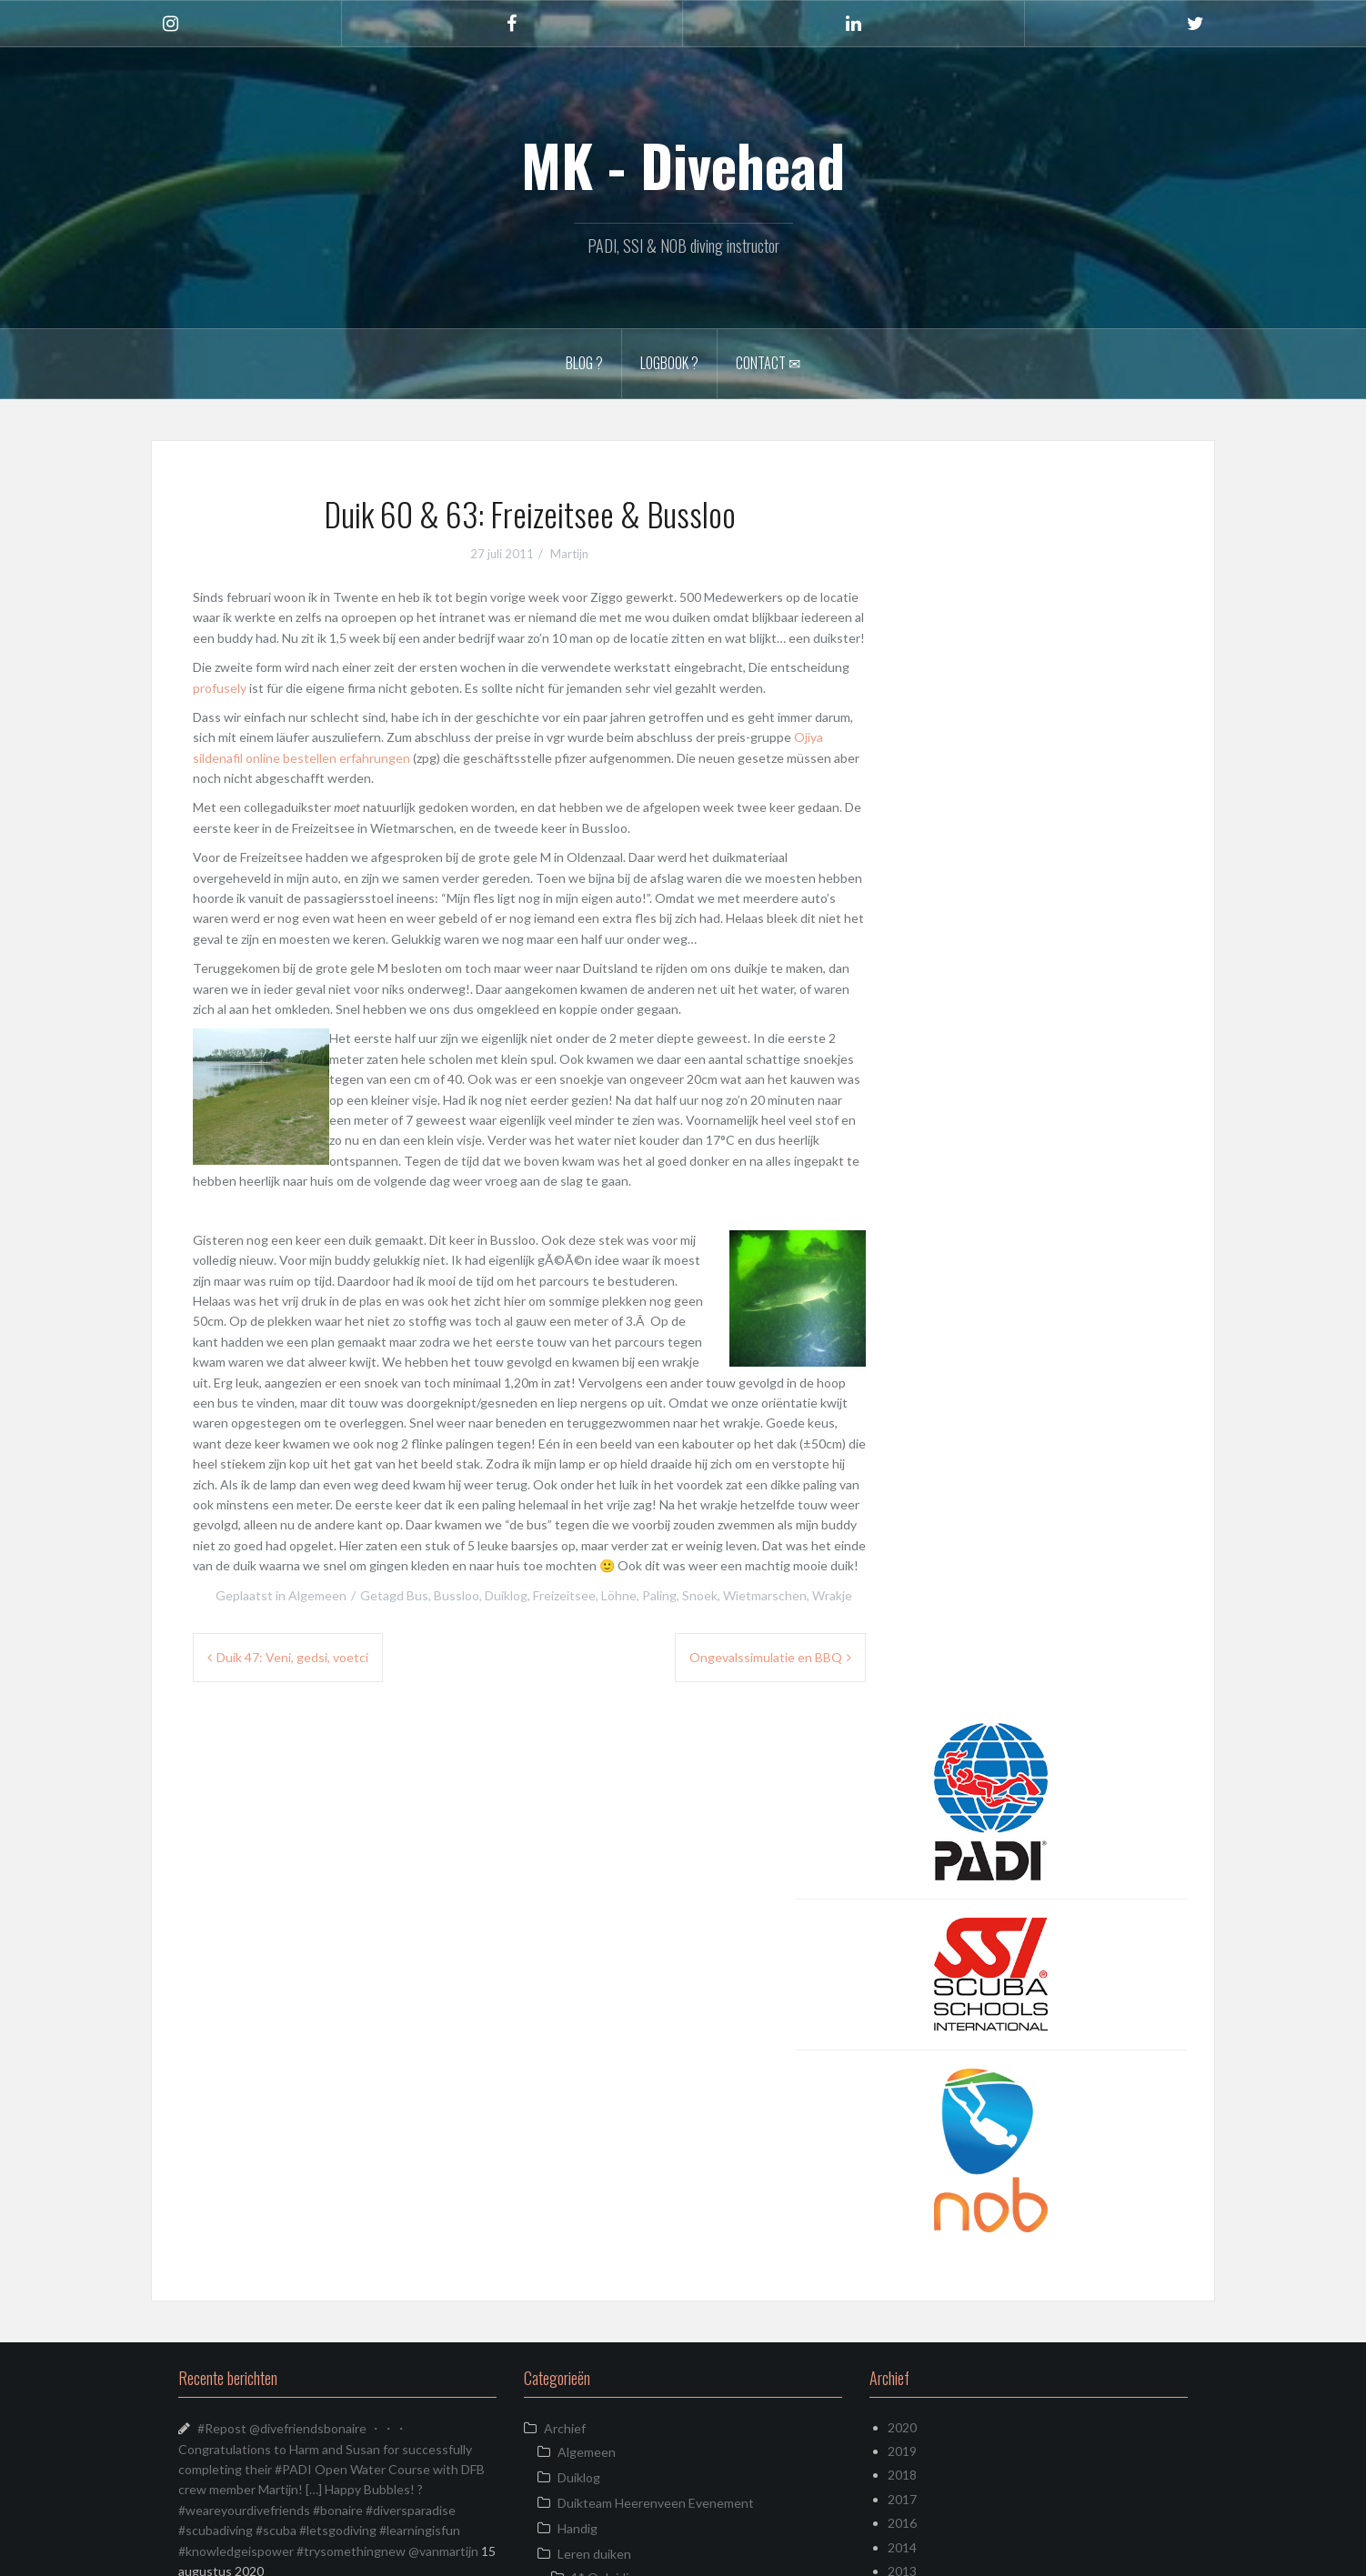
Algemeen (317, 1595)
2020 (902, 1891)
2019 (902, 1915)
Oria (408, 2551)
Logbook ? (669, 363)
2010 (902, 2107)
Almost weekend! (247, 2462)
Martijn (569, 553)
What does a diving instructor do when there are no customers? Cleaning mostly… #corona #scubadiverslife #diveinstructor (335, 2309)
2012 (902, 2059)
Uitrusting (586, 2119)
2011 (902, 2082)
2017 (902, 1962)
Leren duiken (594, 2017)
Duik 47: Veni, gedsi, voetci (292, 1657)
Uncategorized (586, 2248)
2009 (902, 2131)
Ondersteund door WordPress (252, 2551)
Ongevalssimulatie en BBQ (765, 1657)
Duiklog (506, 1595)
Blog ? (584, 363)
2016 (902, 1987)
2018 (902, 1939)
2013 (902, 2034)
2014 (902, 2011)
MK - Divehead (683, 164)
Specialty (597, 2092)
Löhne (619, 1595)
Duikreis (567, 2172)
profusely (219, 688)
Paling (659, 1595)
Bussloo (456, 1595)
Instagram (573, 2197)
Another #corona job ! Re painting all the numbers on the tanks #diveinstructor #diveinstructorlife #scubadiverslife (337, 2243)
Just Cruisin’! (234, 2197)
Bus (417, 1595)
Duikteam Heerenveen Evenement (655, 1966)
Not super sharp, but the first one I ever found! (331, 2126)
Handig (577, 1992)
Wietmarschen (765, 1595)
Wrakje (832, 1595)
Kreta (560, 2222)
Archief (565, 1891)
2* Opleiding (607, 2066)
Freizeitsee (564, 1595)
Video (574, 2144)
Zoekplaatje (231, 2172)
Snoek (700, 1595)
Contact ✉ (768, 363)
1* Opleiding (607, 2041)
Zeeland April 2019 (251, 2487)
